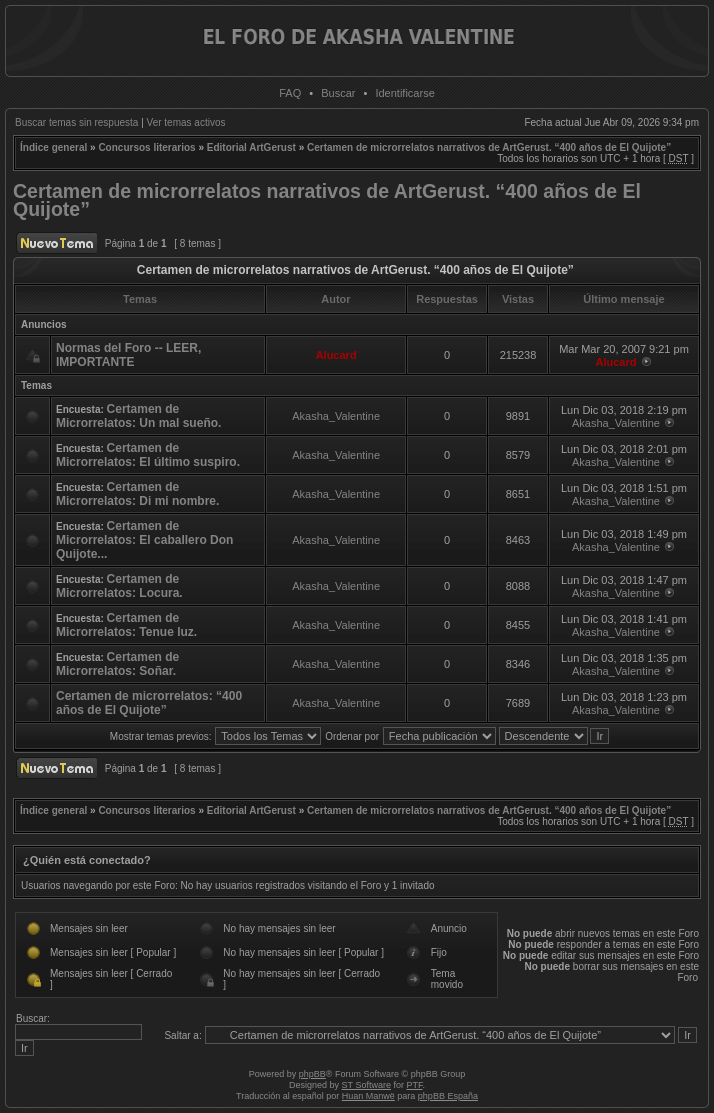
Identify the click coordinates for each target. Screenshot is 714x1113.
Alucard (336, 355)
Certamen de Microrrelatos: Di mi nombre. (137, 494)
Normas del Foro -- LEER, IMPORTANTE (128, 355)
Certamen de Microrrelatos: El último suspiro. (148, 455)
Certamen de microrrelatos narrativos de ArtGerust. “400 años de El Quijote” (489, 147)
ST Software (366, 1085)
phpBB (312, 1074)
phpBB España (448, 1096)
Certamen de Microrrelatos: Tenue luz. (126, 625)
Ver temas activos (186, 122)
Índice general (53, 147)
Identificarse (404, 93)
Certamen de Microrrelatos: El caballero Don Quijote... (144, 540)
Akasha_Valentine (336, 416)
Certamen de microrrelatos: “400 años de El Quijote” (149, 703)
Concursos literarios (146, 147)
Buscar (338, 93)
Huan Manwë (368, 1096)
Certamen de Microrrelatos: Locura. (119, 586)
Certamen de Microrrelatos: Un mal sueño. (138, 416)
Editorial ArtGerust (251, 147)
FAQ (290, 93)
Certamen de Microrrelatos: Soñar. (117, 664)
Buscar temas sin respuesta (76, 122)
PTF (414, 1085)
